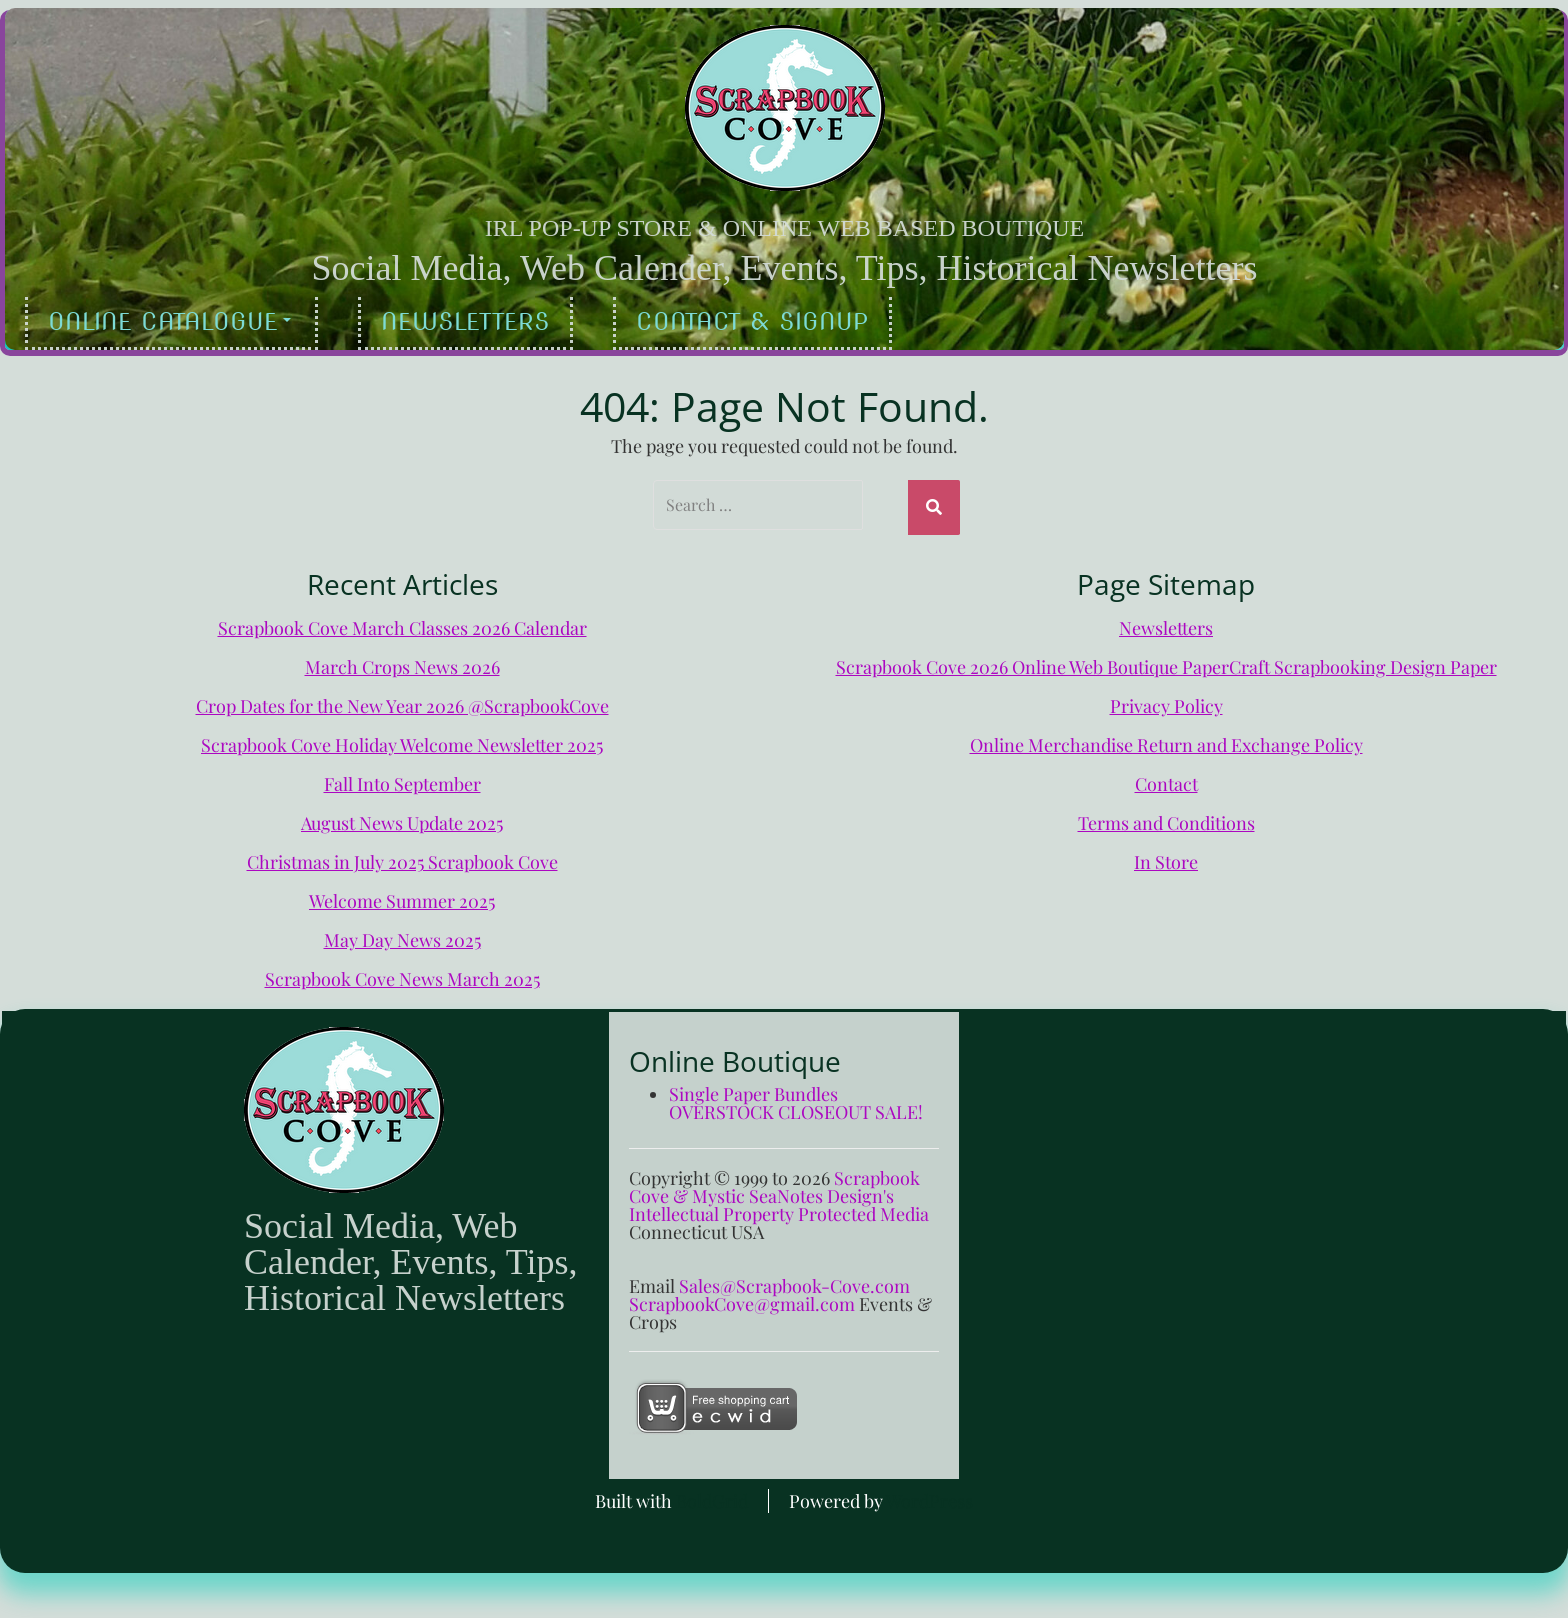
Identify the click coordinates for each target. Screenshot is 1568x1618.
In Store (1166, 857)
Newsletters (465, 321)
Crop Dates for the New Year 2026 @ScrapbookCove (402, 701)
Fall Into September (402, 779)
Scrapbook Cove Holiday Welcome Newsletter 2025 (402, 740)
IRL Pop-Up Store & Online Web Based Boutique (784, 228)
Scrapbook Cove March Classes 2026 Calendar (402, 623)
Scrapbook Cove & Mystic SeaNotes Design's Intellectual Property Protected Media (779, 1191)
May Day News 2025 (402, 935)
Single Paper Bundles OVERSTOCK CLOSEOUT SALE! (796, 1098)
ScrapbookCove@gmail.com (742, 1299)
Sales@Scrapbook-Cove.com (794, 1281)
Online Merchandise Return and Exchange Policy (1166, 740)
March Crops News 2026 (402, 662)
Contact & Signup (752, 321)
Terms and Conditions (1166, 818)
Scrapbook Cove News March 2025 (402, 974)
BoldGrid (712, 1496)
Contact (1166, 779)
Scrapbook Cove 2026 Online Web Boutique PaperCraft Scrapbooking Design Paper (1166, 662)
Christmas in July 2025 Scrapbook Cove (402, 857)
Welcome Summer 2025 (402, 896)
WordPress (929, 1496)
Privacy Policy (1166, 701)
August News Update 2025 (402, 818)
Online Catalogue (169, 321)
